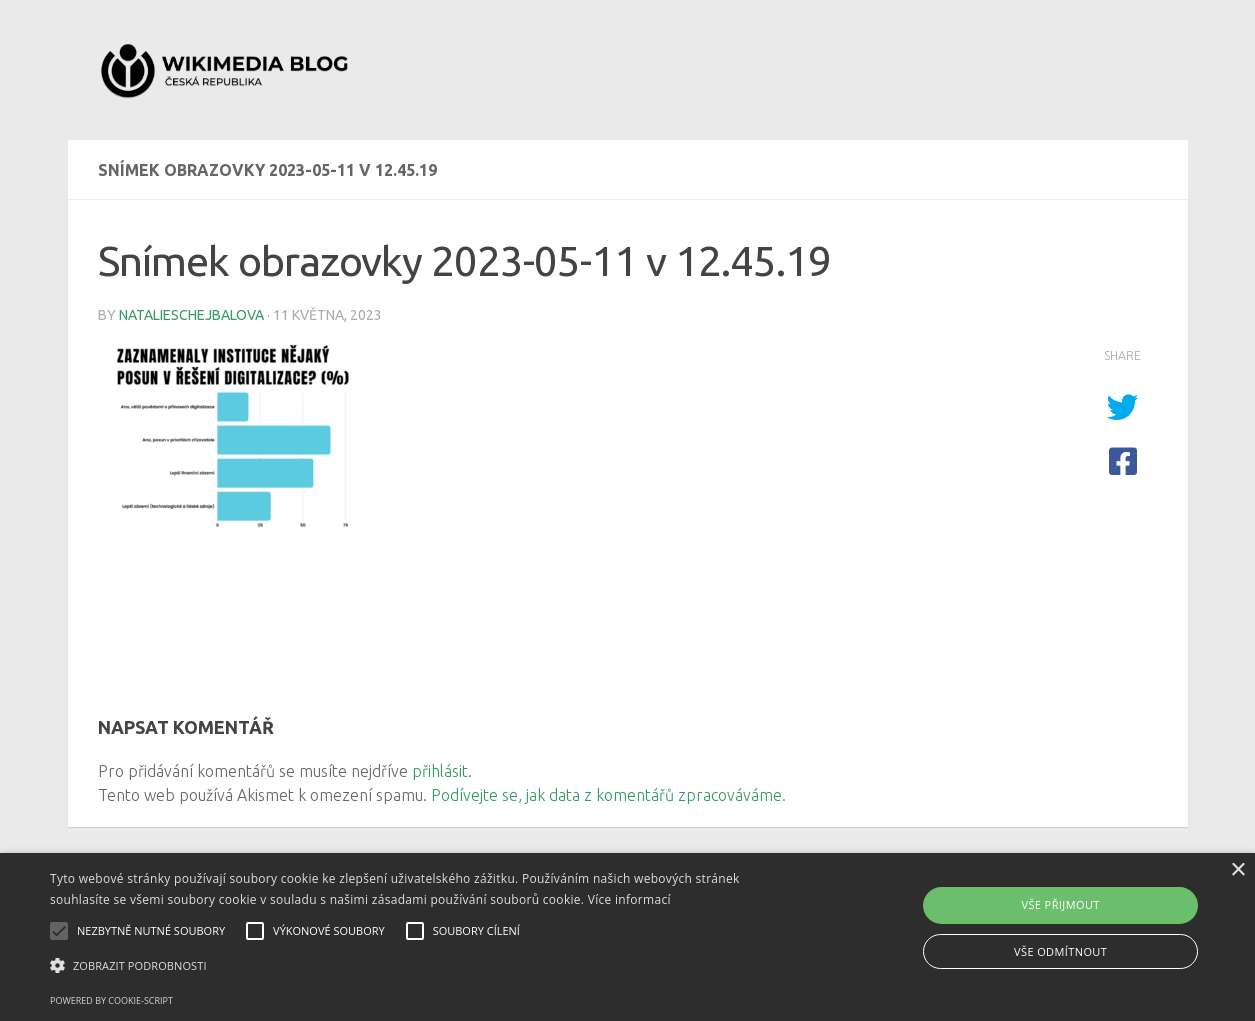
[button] (425, 966)
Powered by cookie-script (111, 1000)
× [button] (1237, 870)
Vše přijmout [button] (1060, 904)
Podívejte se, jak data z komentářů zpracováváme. (608, 795)
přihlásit (440, 771)
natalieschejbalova (191, 315)
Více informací (629, 899)
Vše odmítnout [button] (1060, 951)
